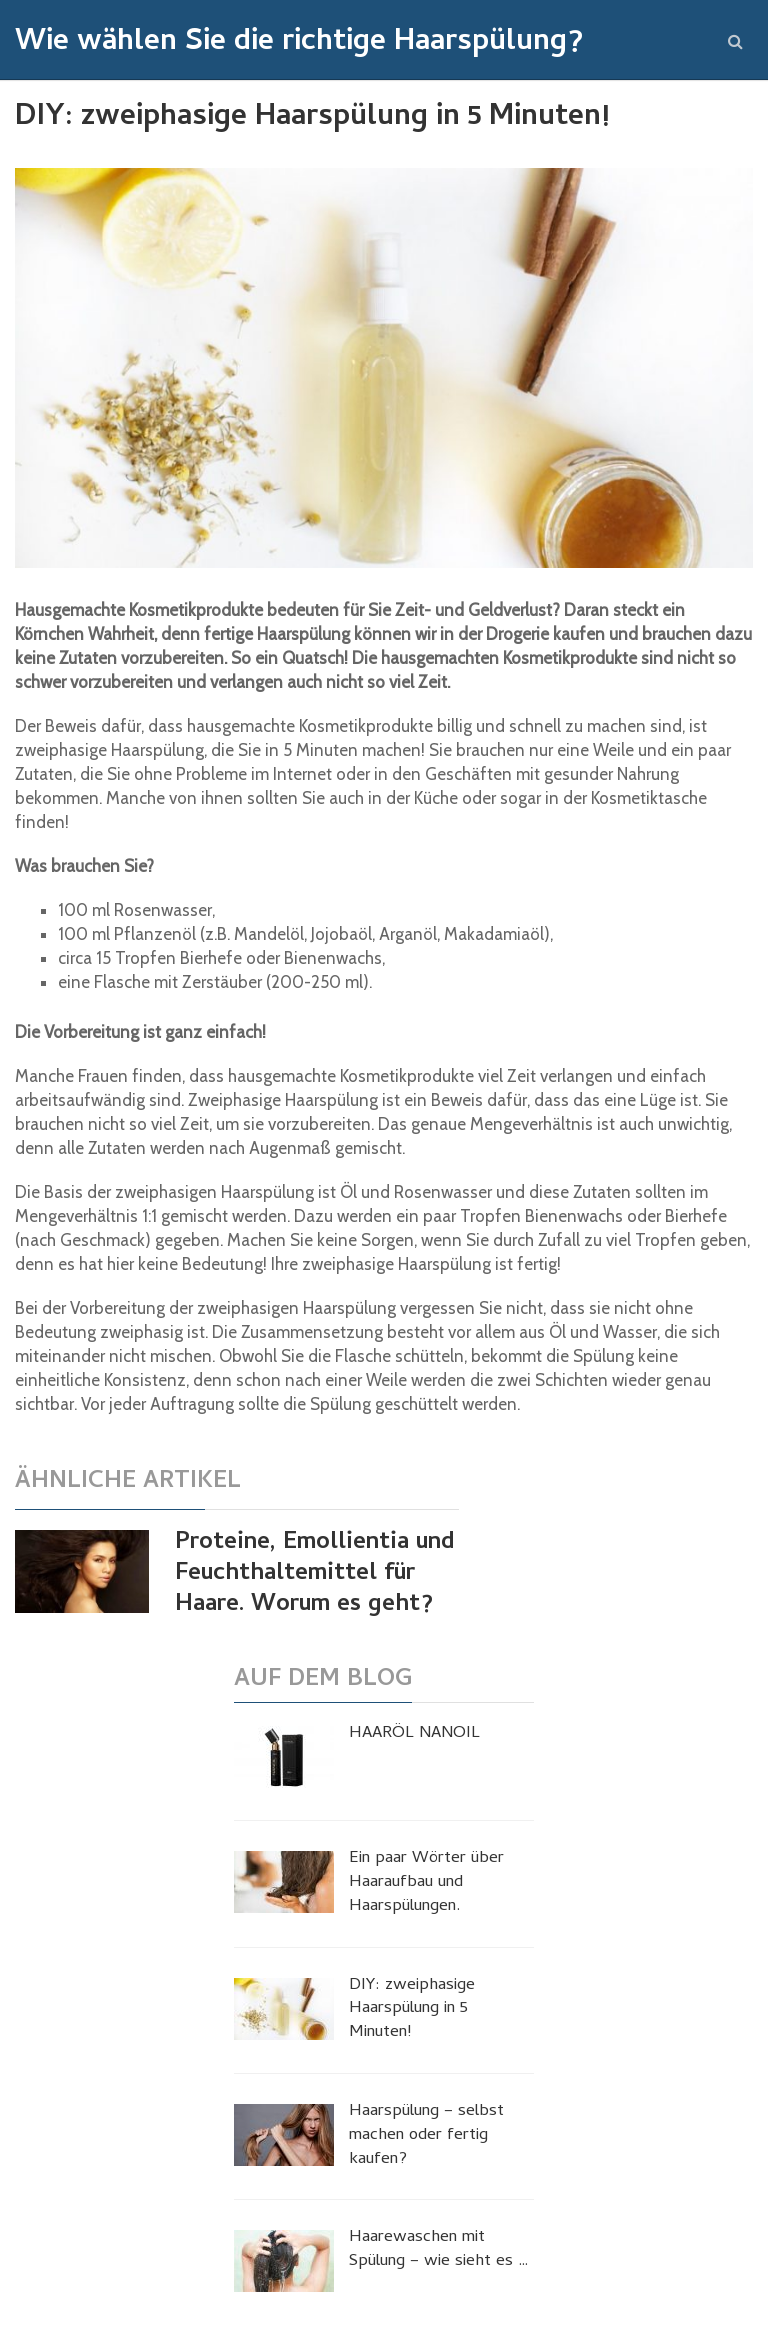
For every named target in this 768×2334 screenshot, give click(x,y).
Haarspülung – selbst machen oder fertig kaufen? (426, 2136)
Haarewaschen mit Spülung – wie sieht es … (439, 2251)
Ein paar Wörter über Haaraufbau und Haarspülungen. (426, 1883)
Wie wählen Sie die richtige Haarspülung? (299, 44)
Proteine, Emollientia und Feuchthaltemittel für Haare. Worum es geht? (315, 1574)
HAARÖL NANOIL (414, 1735)
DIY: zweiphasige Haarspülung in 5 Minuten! (412, 2010)
